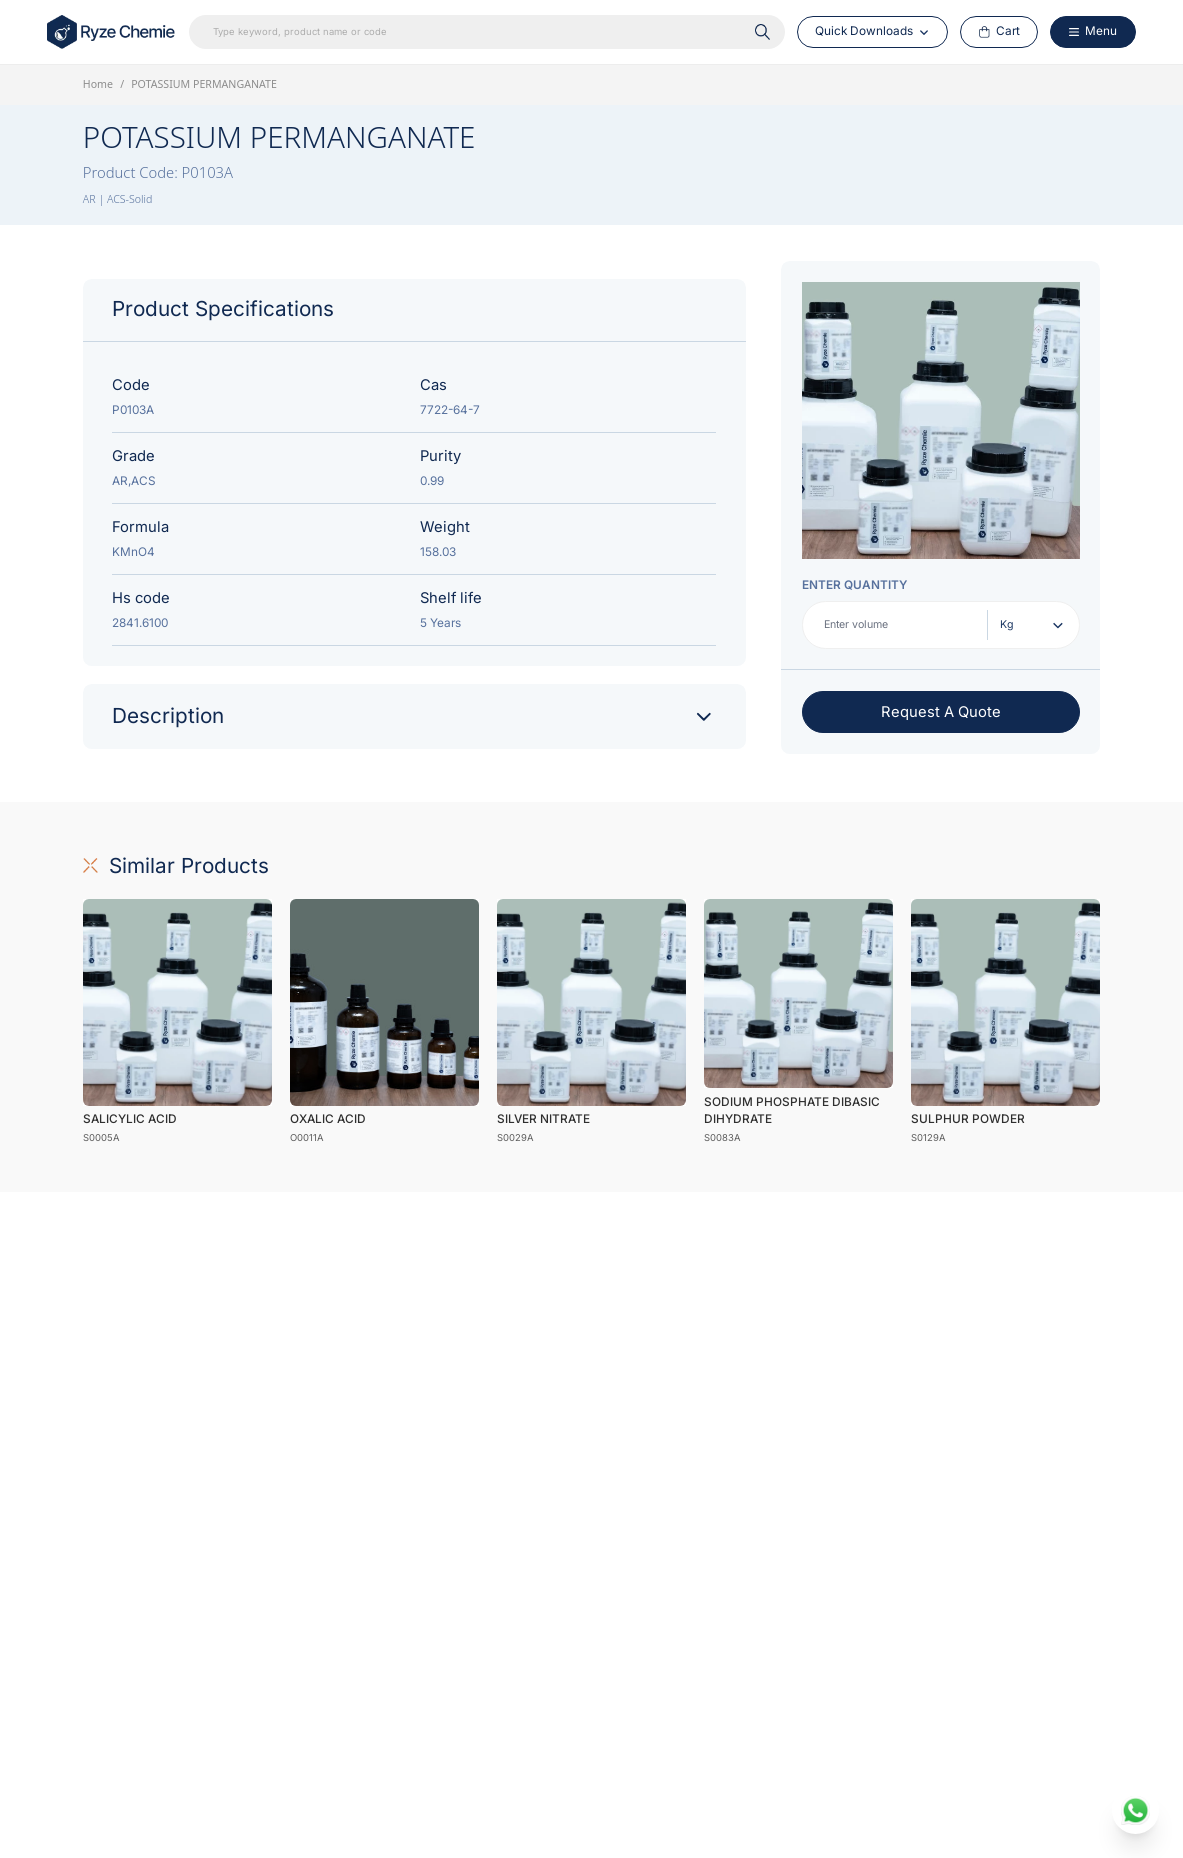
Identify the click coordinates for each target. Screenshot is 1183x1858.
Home (98, 84)
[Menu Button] (1092, 32)
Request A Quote (941, 712)
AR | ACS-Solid (118, 199)
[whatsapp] (1136, 1811)
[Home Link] (112, 32)
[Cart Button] (999, 32)
